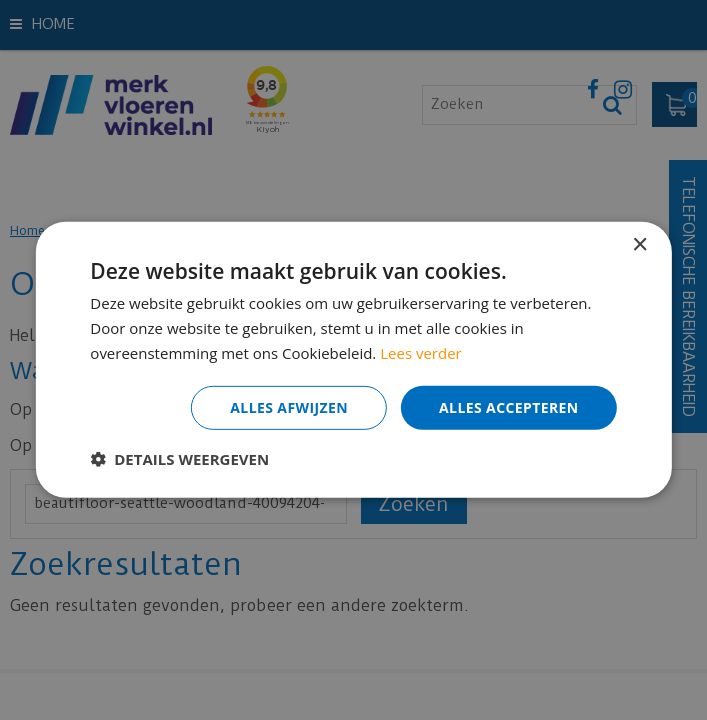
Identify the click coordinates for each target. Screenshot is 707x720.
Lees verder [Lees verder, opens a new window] (421, 353)
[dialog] (353, 360)
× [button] (639, 245)
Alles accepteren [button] (509, 406)
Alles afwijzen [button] (289, 406)
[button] (179, 459)
